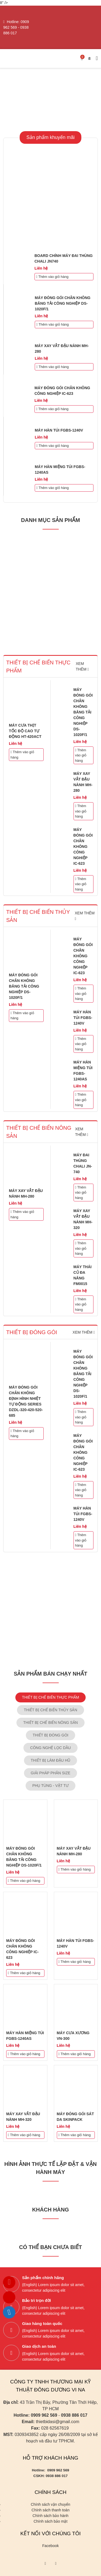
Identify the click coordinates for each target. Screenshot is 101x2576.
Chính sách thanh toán (50, 2510)
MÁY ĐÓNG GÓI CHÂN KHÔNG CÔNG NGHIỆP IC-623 (83, 846)
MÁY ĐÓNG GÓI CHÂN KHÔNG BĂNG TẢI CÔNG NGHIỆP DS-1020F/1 (62, 303)
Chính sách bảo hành (50, 2516)
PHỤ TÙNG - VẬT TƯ (50, 1785)
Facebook (50, 2546)
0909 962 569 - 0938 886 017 (16, 27)
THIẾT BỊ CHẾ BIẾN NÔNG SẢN (50, 1722)
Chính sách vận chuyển (50, 2504)
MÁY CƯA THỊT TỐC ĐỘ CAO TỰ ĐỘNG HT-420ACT (25, 731)
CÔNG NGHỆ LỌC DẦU (50, 1748)
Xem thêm (83, 1332)
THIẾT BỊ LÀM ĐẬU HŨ (50, 1760)
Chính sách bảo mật (51, 2521)
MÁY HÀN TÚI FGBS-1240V (59, 430)
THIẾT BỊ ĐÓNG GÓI (50, 1735)
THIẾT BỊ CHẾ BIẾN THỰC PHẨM (50, 1697)
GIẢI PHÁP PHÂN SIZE (50, 1773)
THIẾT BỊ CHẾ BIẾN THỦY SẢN (50, 1710)
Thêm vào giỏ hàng (52, 277)
